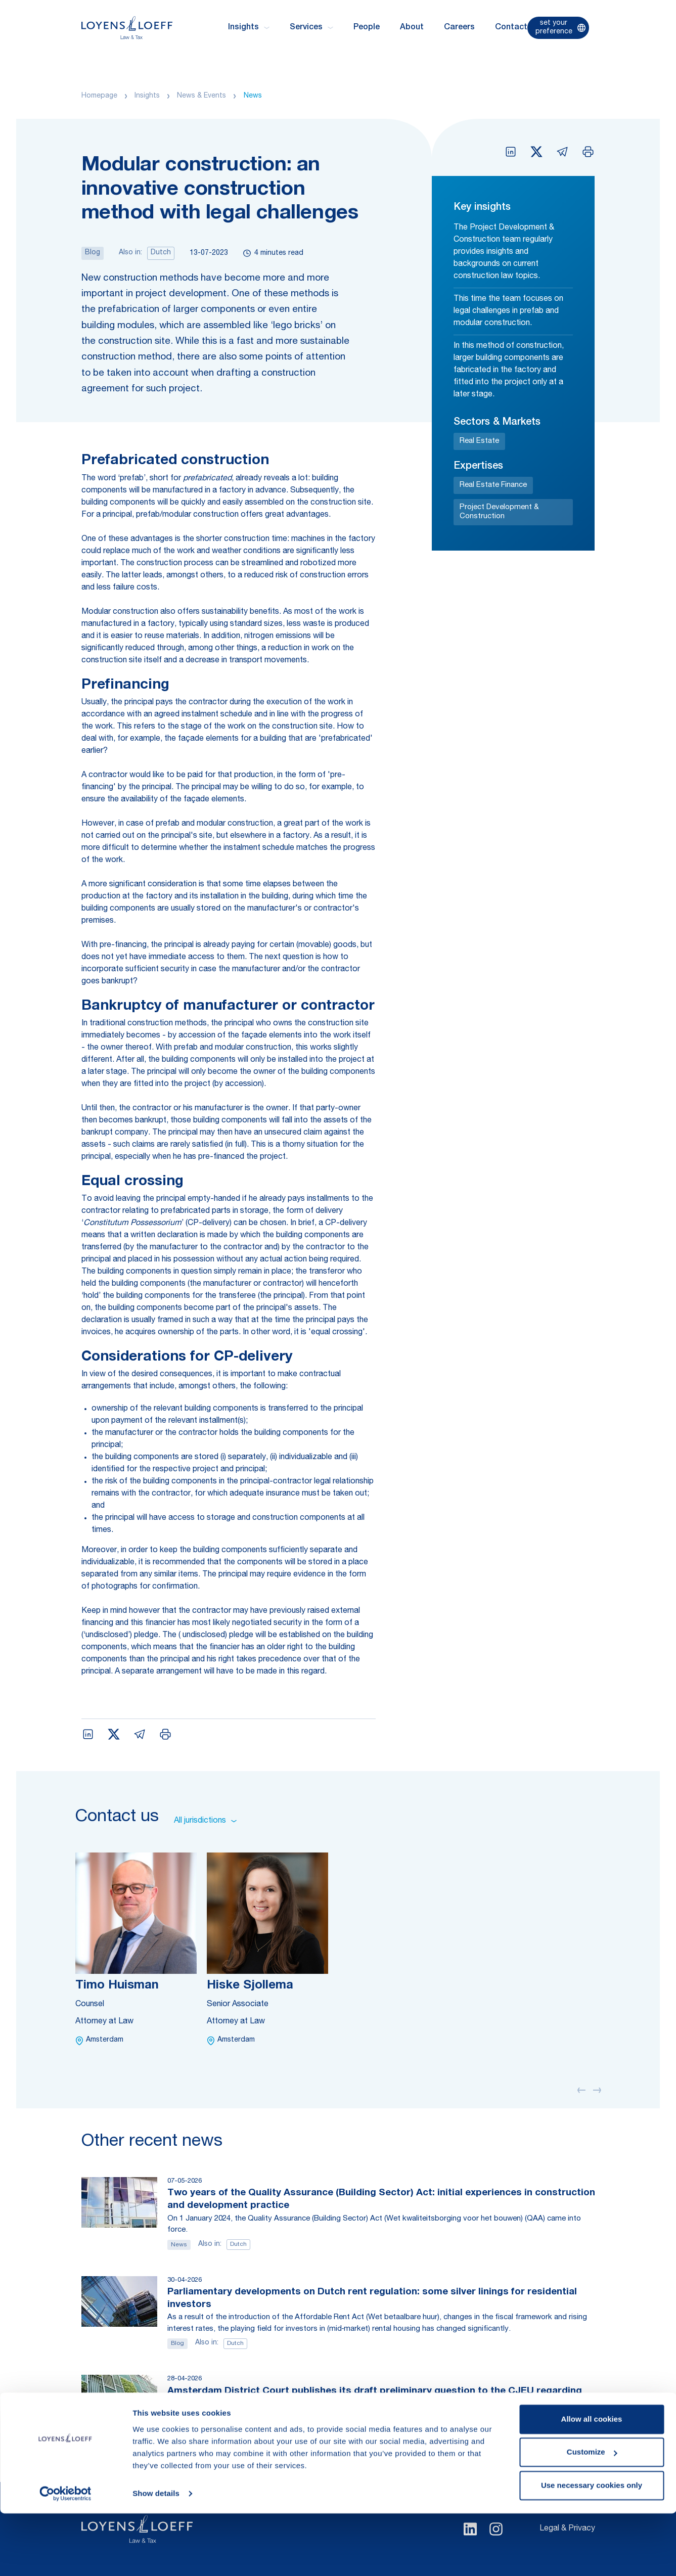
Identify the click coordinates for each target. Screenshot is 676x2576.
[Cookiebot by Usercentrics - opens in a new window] (65, 2556)
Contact (511, 28)
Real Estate (479, 441)
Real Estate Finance (493, 485)
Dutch (161, 252)
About (412, 28)
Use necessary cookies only (591, 2548)
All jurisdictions (205, 1821)
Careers (459, 28)
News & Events (201, 96)
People (366, 28)
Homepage (99, 96)
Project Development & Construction (499, 512)
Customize (592, 2514)
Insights (147, 96)
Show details (155, 2556)
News (253, 96)
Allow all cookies (591, 2481)
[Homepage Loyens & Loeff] (126, 27)
